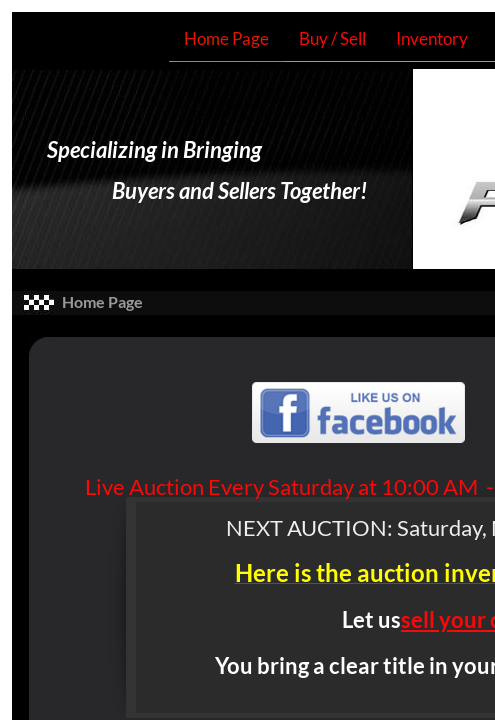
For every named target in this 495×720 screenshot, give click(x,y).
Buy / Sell (332, 38)
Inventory (432, 38)
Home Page (226, 38)
